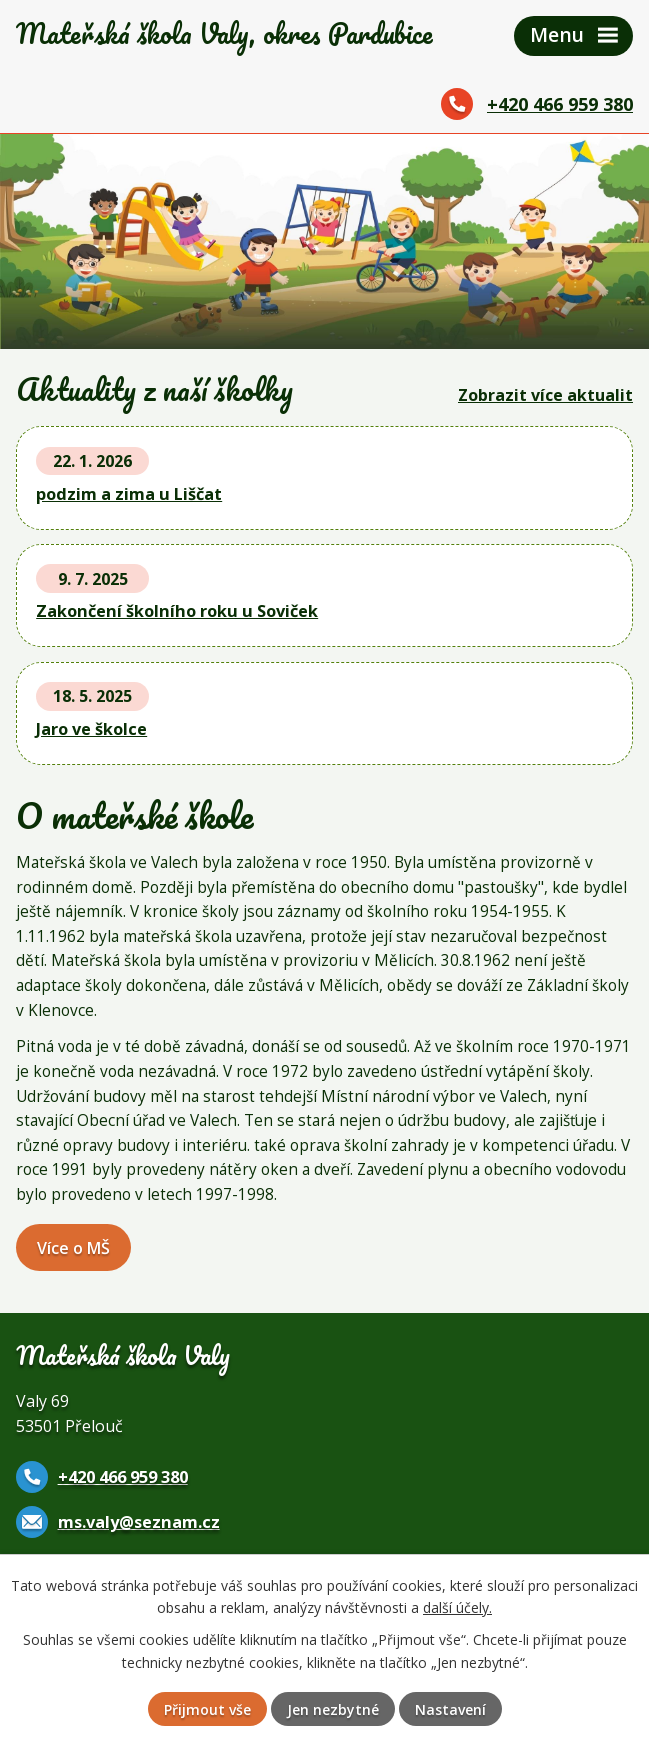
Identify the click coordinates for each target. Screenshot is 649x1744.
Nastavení (450, 1709)
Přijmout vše (207, 1709)
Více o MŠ (73, 1248)
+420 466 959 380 (560, 104)
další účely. (457, 1607)
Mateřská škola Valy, (224, 33)
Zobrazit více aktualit (545, 395)
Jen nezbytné (333, 1709)
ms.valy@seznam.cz (139, 1522)
